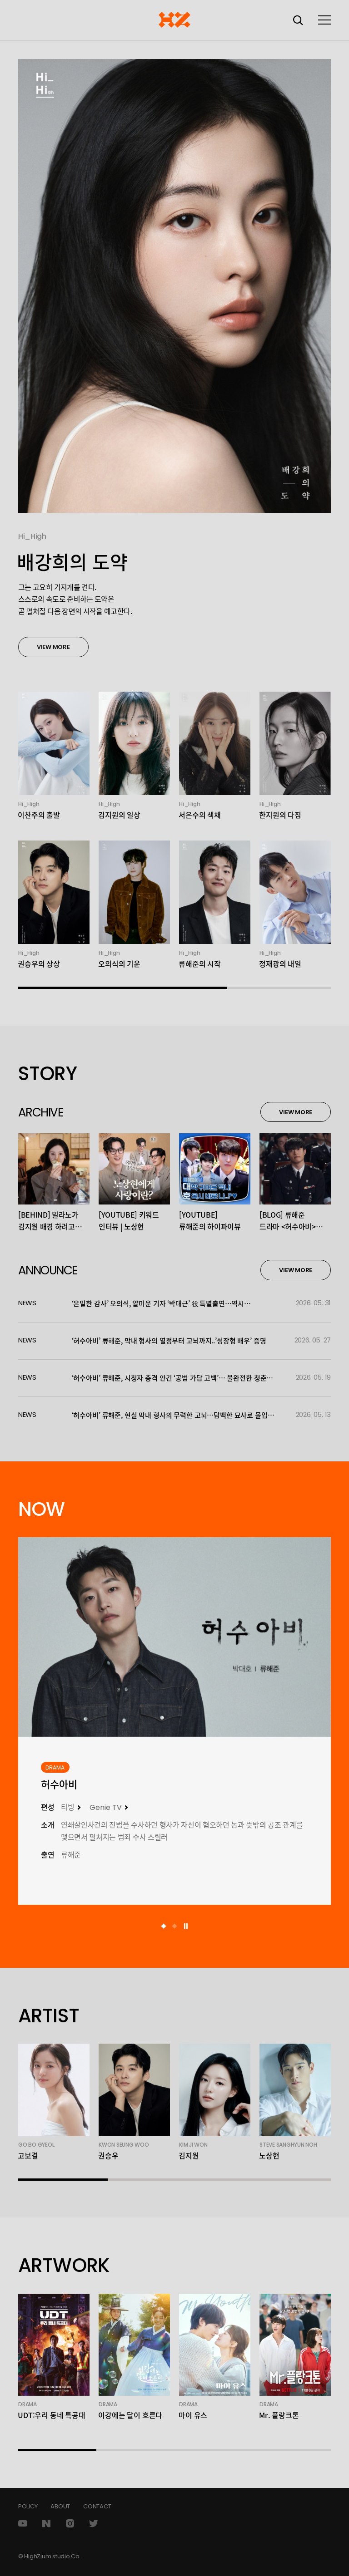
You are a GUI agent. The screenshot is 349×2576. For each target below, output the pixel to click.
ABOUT (60, 2506)
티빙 (68, 1807)
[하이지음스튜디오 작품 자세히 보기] (174, 1637)
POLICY (27, 2506)
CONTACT (97, 2506)
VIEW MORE (53, 652)
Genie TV (106, 1807)
